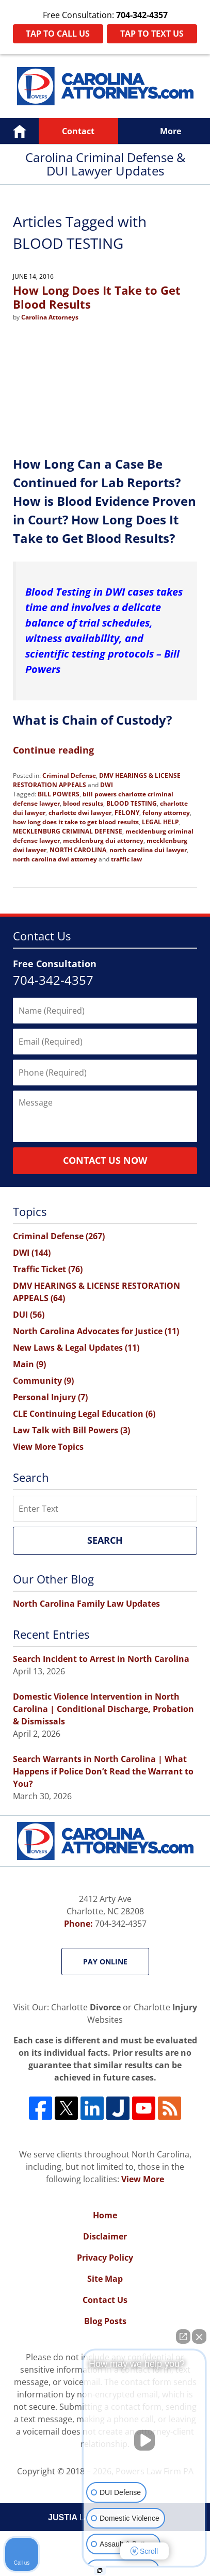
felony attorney (166, 812)
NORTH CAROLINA (78, 849)
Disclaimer (105, 2236)
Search (105, 1540)
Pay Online (105, 1961)
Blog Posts (105, 2321)
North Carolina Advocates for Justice (96, 1331)
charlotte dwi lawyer (80, 812)
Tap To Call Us (58, 33)
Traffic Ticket (48, 1269)
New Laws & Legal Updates (76, 1347)
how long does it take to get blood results (76, 822)
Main (29, 1364)
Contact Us (105, 2300)
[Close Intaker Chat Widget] (199, 2336)
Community (43, 1380)
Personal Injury (50, 1397)
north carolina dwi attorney (55, 859)
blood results (83, 803)
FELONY (127, 812)
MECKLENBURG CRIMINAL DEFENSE (67, 831)
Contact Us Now (105, 1160)
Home (19, 131)
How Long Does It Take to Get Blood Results (97, 296)
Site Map (105, 2278)
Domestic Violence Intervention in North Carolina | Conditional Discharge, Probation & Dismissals (103, 1709)
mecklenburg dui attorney (103, 840)
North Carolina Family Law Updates (86, 1603)
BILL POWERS (58, 794)
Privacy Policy (105, 2257)
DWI (106, 784)
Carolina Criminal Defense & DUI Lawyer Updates (105, 86)
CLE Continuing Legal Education (84, 1413)
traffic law (126, 859)
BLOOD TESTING (131, 803)
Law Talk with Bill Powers (71, 1430)
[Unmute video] (144, 2440)
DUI (28, 1314)
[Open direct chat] (183, 2336)
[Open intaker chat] (100, 2570)
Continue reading (53, 750)
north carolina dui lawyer (148, 849)
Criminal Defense (69, 775)
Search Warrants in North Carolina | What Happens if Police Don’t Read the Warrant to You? (103, 1771)
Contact (78, 131)
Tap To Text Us (152, 33)
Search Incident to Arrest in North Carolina (101, 1659)
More (170, 131)
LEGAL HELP (160, 822)
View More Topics (48, 1446)
